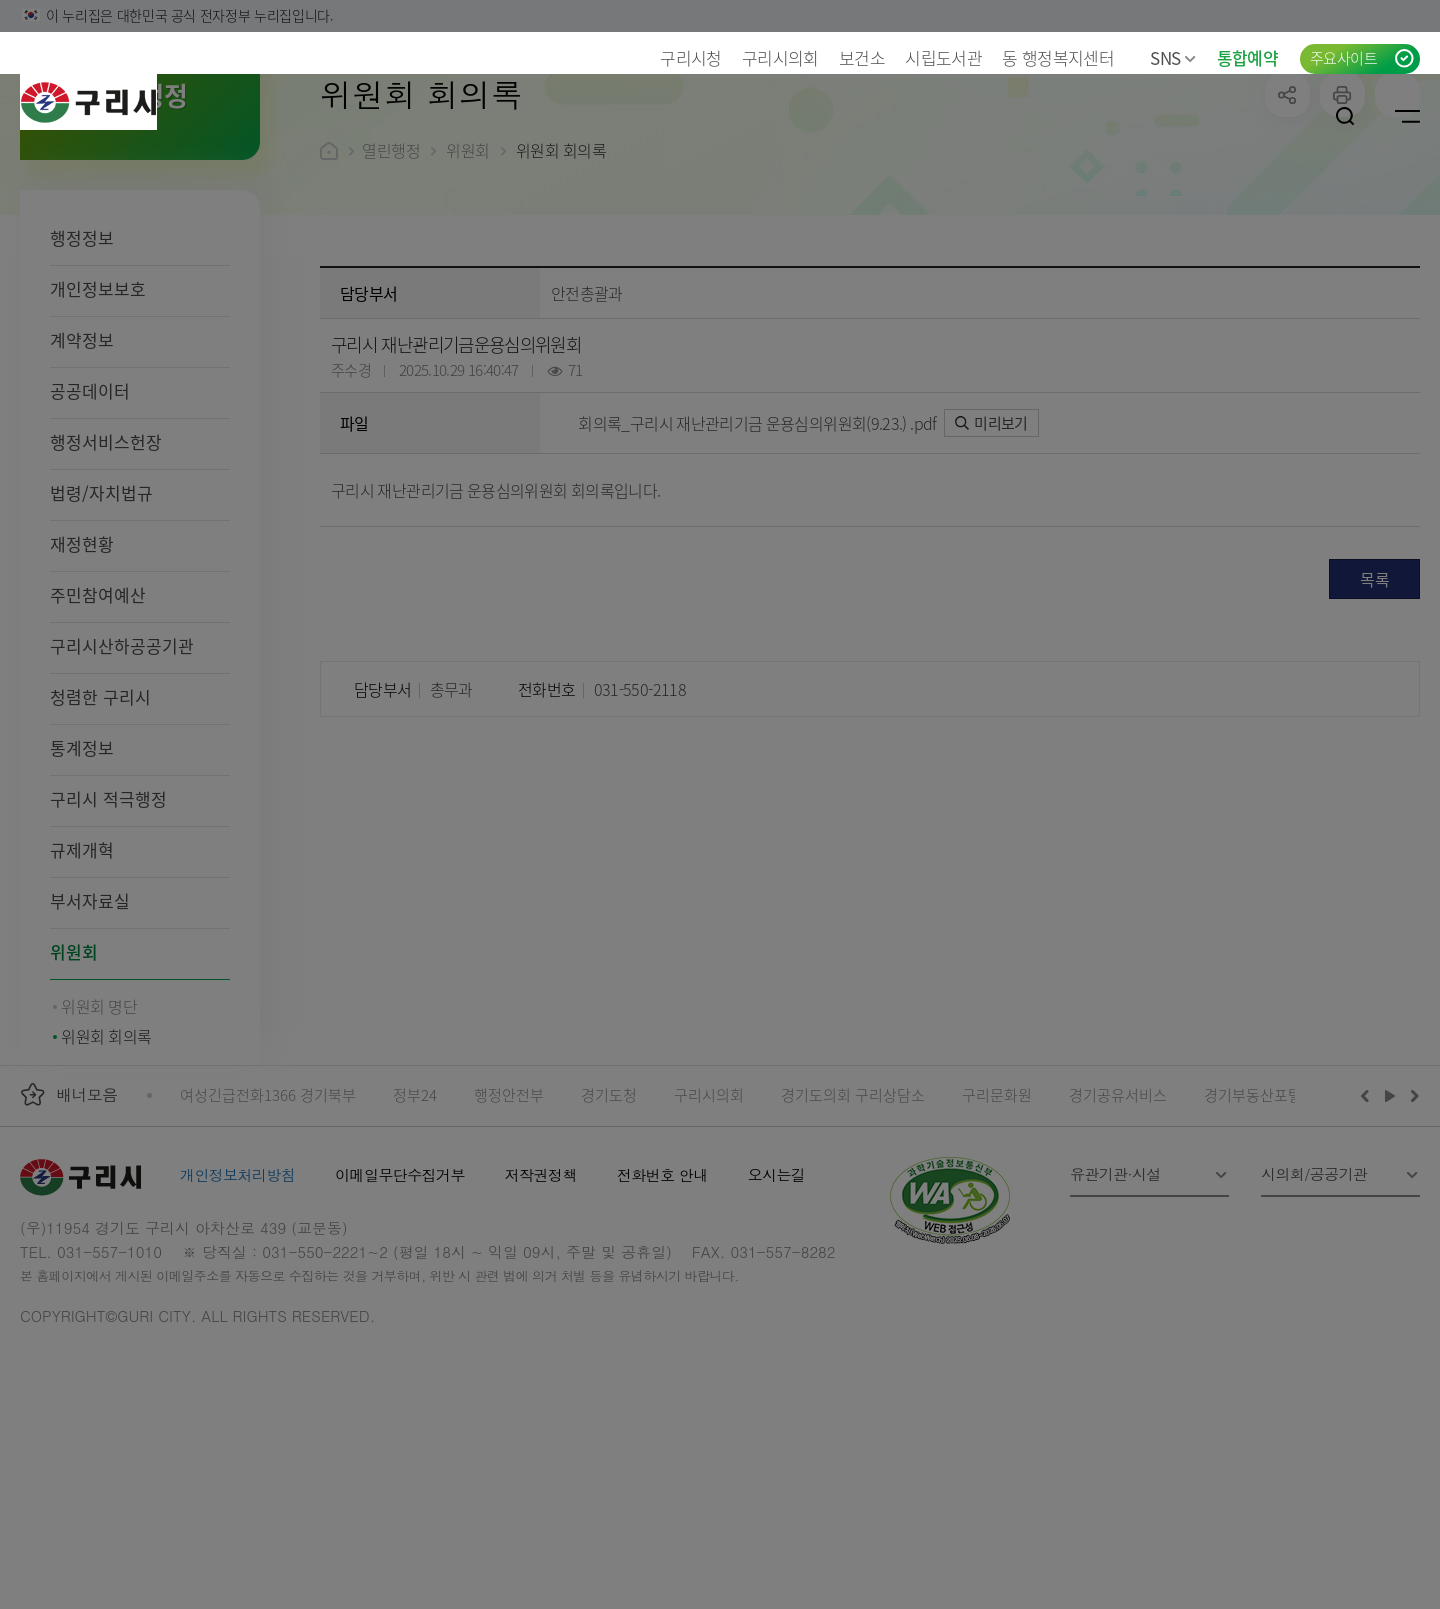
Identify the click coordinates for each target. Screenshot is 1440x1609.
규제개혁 (82, 979)
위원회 (74, 1081)
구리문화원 (997, 1224)
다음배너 (1412, 1225)
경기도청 (609, 1224)
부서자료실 (90, 1030)
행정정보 (82, 367)
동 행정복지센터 (1058, 57)
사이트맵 (1407, 116)
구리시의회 (780, 57)
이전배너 (1369, 1225)
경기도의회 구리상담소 (853, 1224)
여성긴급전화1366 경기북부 (268, 1224)
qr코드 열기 (1397, 224)
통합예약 (1247, 57)
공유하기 (1287, 224)
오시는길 (777, 1304)
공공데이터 (90, 520)
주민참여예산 (98, 724)
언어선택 (1223, 116)
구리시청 (690, 57)
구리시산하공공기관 (122, 775)
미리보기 (991, 552)
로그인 (1283, 116)
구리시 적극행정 (108, 928)
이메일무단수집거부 (400, 1304)
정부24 (415, 1224)
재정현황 (82, 673)
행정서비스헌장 (106, 571)
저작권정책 (541, 1304)
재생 (1390, 1225)
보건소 (862, 57)
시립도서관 (943, 57)
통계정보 (82, 877)
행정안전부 (509, 1224)
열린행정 (391, 280)
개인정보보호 (98, 418)
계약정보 (82, 469)
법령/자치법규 (101, 622)
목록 (1374, 709)
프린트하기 (1342, 224)
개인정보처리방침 (237, 1304)
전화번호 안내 (662, 1304)
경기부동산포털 (1253, 1224)
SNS (1173, 57)
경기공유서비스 (1118, 1224)
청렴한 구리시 (100, 826)
